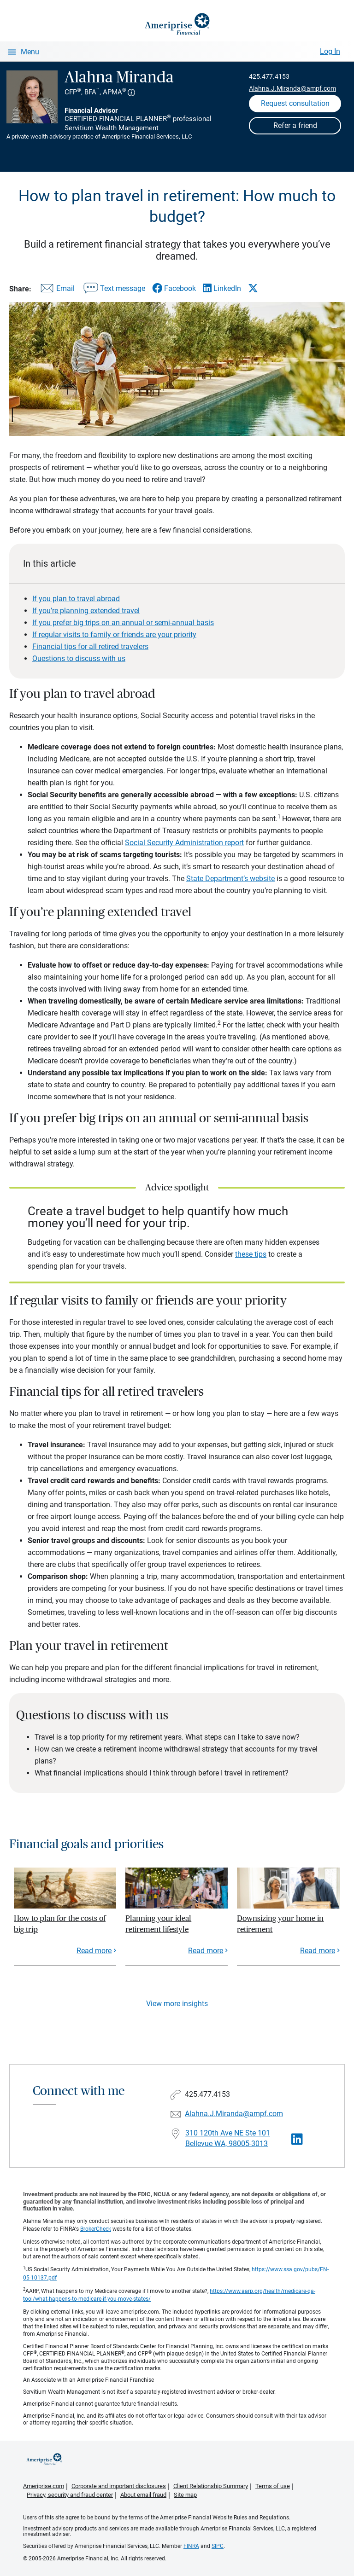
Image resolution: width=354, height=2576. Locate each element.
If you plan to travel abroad (76, 598)
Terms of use (272, 2486)
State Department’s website (230, 878)
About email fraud (143, 2494)
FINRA (191, 2546)
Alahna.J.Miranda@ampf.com (292, 88)
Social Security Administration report (184, 842)
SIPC (218, 2546)
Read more (94, 1950)
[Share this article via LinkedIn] (222, 288)
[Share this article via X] (253, 288)
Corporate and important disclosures (118, 2486)
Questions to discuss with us (78, 658)
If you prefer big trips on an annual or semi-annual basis (123, 622)
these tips (250, 1254)
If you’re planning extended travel (86, 610)
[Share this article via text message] (113, 290)
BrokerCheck (95, 2229)
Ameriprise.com (43, 2486)
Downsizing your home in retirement (280, 1924)
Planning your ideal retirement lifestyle (158, 1924)
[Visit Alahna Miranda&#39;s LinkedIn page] (297, 2139)
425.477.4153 (269, 76)
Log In (330, 51)
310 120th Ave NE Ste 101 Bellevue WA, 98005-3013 (227, 2138)
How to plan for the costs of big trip (60, 1924)
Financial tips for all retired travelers (90, 646)
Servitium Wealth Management (112, 128)
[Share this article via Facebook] (174, 288)
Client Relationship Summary (210, 2486)
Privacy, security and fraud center (70, 2494)
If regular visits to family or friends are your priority (114, 634)
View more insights (177, 2003)
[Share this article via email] (56, 290)
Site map (185, 2494)
